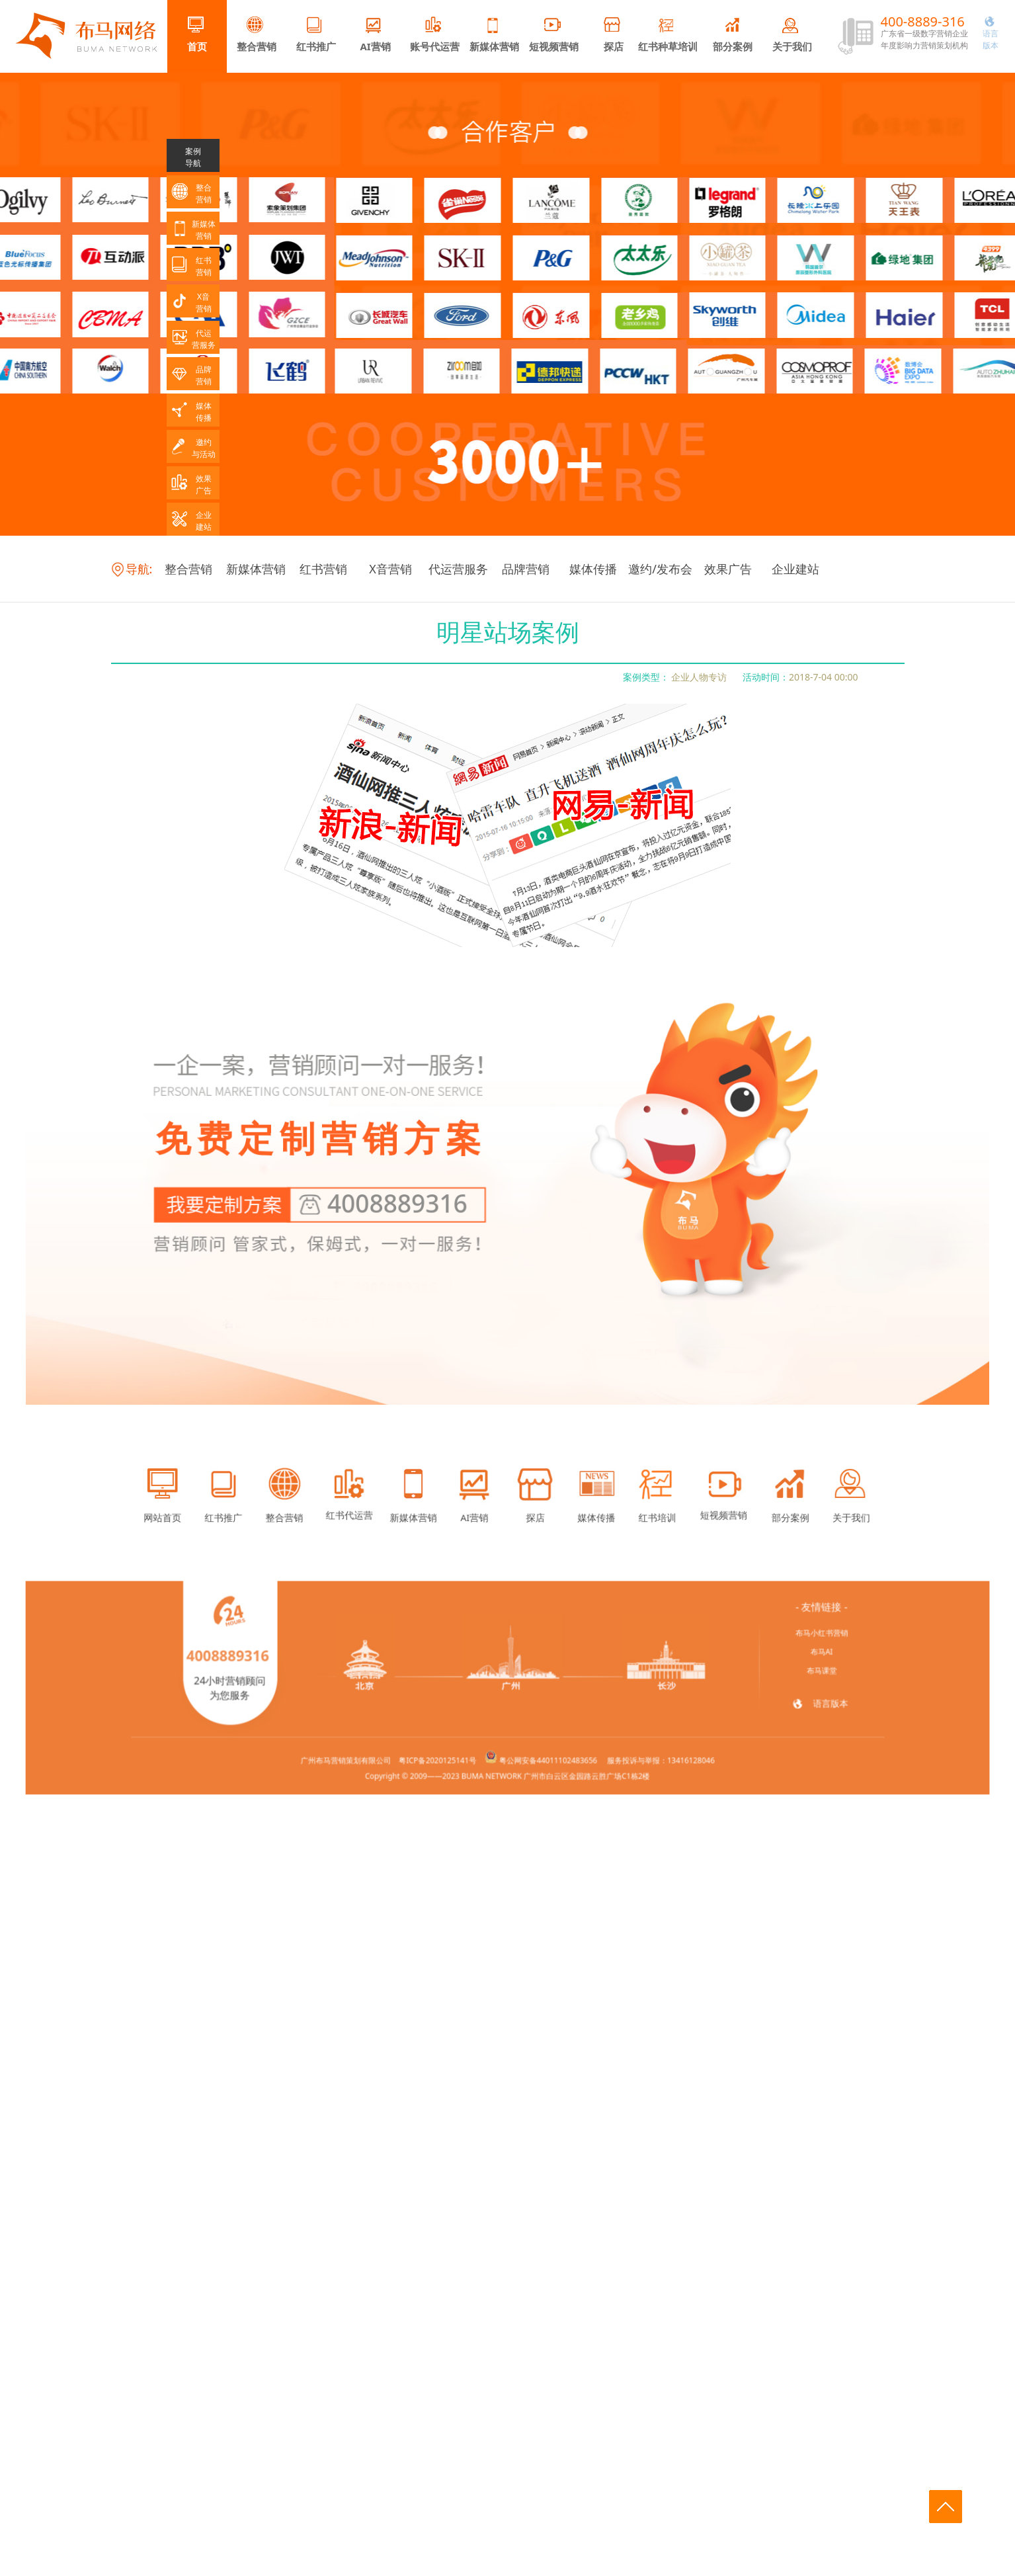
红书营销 (323, 569)
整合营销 (256, 35)
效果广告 (728, 569)
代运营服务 (458, 569)
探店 (614, 35)
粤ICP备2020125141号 (457, 1740)
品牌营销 (525, 569)
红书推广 (316, 35)
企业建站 (795, 569)
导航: (132, 569)
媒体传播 (593, 569)
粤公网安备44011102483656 (536, 1740)
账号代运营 (435, 35)
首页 (197, 35)
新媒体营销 (494, 35)
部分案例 (732, 35)
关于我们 (792, 35)
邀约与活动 (193, 448)
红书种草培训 (668, 35)
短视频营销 (554, 35)
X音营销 (390, 569)
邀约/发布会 (660, 569)
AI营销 (375, 35)
